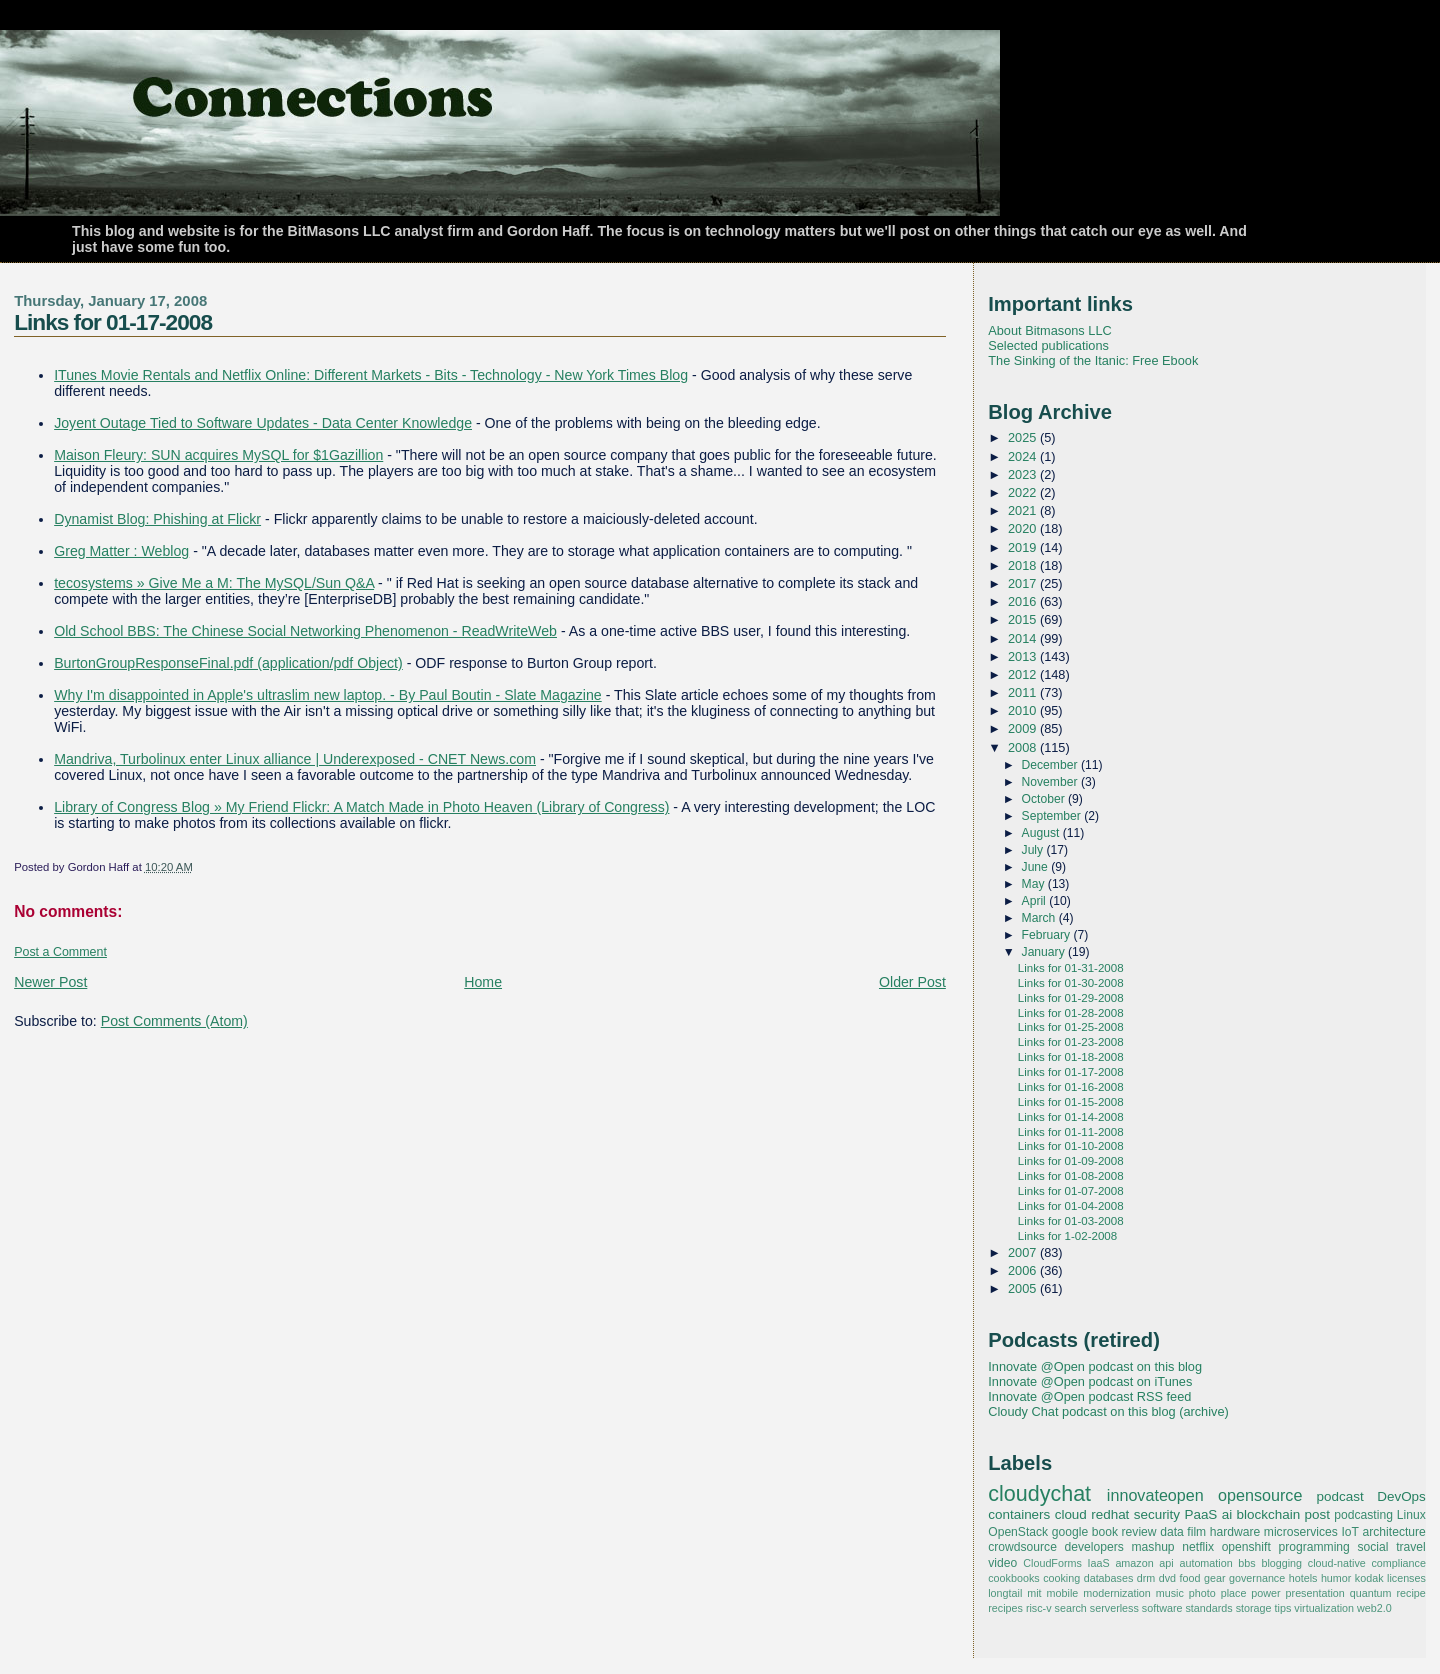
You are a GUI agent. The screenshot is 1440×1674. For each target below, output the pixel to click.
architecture (1394, 1532)
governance (1257, 1578)
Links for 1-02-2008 (1067, 1236)
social (1373, 1547)
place (1234, 1593)
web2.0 (1374, 1608)
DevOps (1401, 1496)
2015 (1024, 619)
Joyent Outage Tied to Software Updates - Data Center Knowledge (263, 423)
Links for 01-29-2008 (1071, 998)
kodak (1369, 1578)
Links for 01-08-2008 (1071, 1176)
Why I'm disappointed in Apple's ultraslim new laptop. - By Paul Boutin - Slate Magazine (328, 695)
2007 (1024, 1252)
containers (1019, 1514)
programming (1313, 1547)
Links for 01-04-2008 (1071, 1206)
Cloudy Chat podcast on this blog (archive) (1108, 1411)
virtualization (1324, 1608)
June (1037, 867)
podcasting (1363, 1515)
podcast (1340, 1496)
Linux (1411, 1515)
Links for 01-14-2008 (1071, 1117)
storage (1254, 1608)
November (1051, 782)
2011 (1024, 692)
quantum (1371, 1593)
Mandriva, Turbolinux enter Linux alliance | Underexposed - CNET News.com (295, 759)
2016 (1024, 601)
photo (1202, 1593)
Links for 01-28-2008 (1071, 1013)
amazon (1134, 1563)
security (1157, 1514)
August (1042, 833)
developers (1094, 1547)
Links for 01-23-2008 (1071, 1042)
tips (1283, 1608)
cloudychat (1039, 1494)
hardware (1235, 1532)
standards (1208, 1608)
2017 (1024, 583)
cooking (1061, 1578)
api (1166, 1563)
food (1190, 1578)
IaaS (1099, 1563)
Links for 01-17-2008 (113, 322)
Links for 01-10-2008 (1071, 1146)
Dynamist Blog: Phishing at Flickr (157, 519)
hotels (1303, 1578)
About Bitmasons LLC (1049, 330)
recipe (1411, 1593)
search (1071, 1608)
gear (1215, 1578)
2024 (1024, 456)
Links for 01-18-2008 (1071, 1057)
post (1317, 1514)
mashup (1153, 1547)
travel (1411, 1547)
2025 (1024, 437)
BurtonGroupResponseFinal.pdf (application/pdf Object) (228, 663)
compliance (1398, 1563)
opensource (1260, 1495)
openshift (1246, 1547)
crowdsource (1022, 1547)
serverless (1114, 1608)
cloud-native (1337, 1563)
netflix (1198, 1547)
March (1040, 918)
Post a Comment (60, 952)
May (1035, 884)
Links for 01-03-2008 (1071, 1221)
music (1170, 1593)
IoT (1350, 1532)
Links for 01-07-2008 (1071, 1191)
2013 (1024, 656)
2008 (1024, 747)
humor (1336, 1578)
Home (483, 982)
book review (1124, 1532)
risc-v (1039, 1608)
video (1002, 1563)
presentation (1315, 1593)
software (1162, 1608)
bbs (1246, 1563)
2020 (1024, 528)
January (1045, 952)
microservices (1301, 1532)
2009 (1024, 728)
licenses (1406, 1578)
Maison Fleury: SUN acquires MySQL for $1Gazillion (218, 455)
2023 (1024, 474)
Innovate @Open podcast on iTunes (1090, 1381)
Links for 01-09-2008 (1071, 1161)
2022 (1024, 492)
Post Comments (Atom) (174, 1021)
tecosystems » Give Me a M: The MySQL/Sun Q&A (214, 583)
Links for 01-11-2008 (1071, 1132)
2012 (1024, 674)
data (1172, 1532)
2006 (1024, 1270)
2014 (1024, 638)
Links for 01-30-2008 (1071, 983)
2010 (1024, 710)
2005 (1024, 1288)
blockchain (1269, 1514)
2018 (1024, 565)
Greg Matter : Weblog (121, 551)
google (1070, 1532)
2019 (1024, 547)
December (1051, 765)
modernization (1117, 1593)
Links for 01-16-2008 (1071, 1087)
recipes (1005, 1608)
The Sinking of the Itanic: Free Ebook (1093, 360)
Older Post (912, 982)
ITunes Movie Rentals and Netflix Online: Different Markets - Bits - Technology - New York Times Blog (371, 375)
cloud (1071, 1514)
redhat (1110, 1514)
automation (1205, 1563)
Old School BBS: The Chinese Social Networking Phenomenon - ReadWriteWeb (305, 631)
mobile (1063, 1593)
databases (1109, 1578)
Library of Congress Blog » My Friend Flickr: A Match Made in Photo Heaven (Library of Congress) (361, 807)
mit (1034, 1593)
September (1053, 816)
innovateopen (1155, 1495)
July (1034, 850)
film (1196, 1532)
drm (1146, 1578)
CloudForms (1052, 1563)
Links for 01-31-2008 (1071, 968)
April (1036, 901)
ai (1227, 1514)
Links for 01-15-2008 (1071, 1102)
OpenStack (1018, 1532)
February (1048, 935)
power (1265, 1593)
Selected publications (1048, 345)
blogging (1281, 1563)
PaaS (1200, 1514)
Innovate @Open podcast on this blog (1095, 1366)
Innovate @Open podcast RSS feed (1089, 1396)
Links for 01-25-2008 (1071, 1027)
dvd (1167, 1578)
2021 (1024, 510)
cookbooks (1013, 1578)
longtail (1005, 1593)
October (1045, 799)
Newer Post (50, 982)
